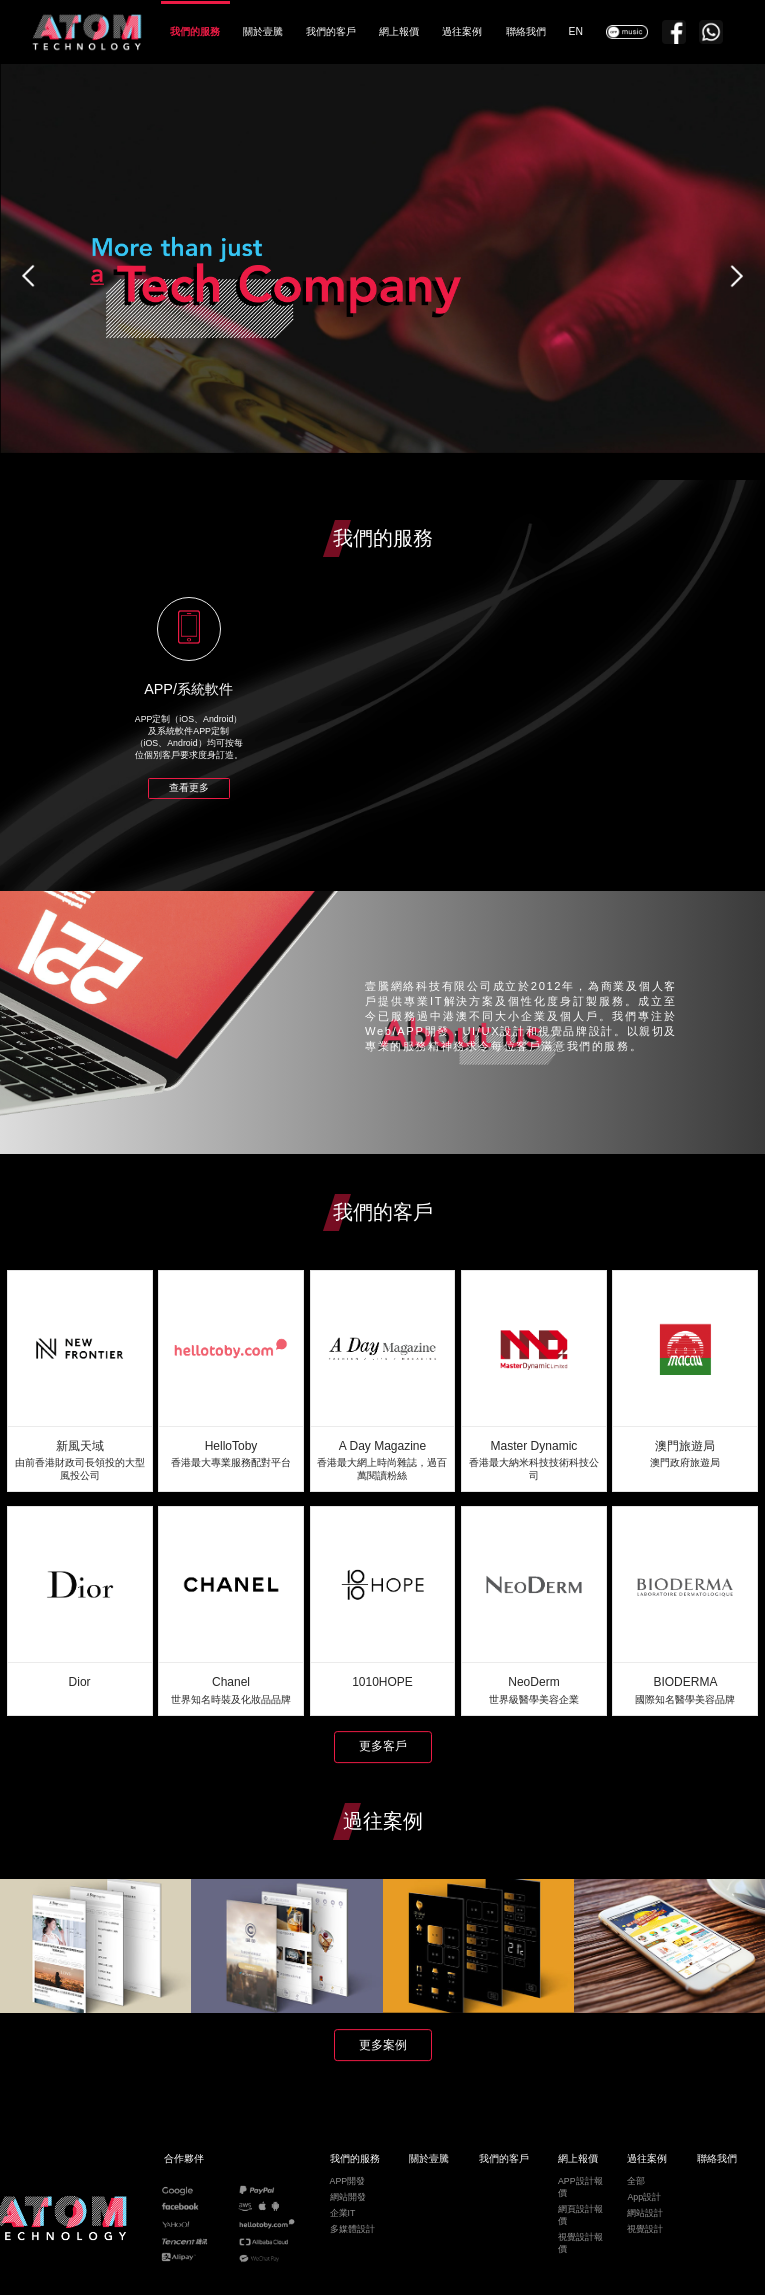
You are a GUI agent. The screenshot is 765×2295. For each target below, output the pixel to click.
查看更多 (189, 787)
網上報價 (399, 31)
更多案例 (383, 2045)
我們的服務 (195, 31)
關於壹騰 (263, 31)
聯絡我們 (526, 31)
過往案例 (462, 31)
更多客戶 (383, 1746)
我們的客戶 (331, 31)
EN (576, 31)
